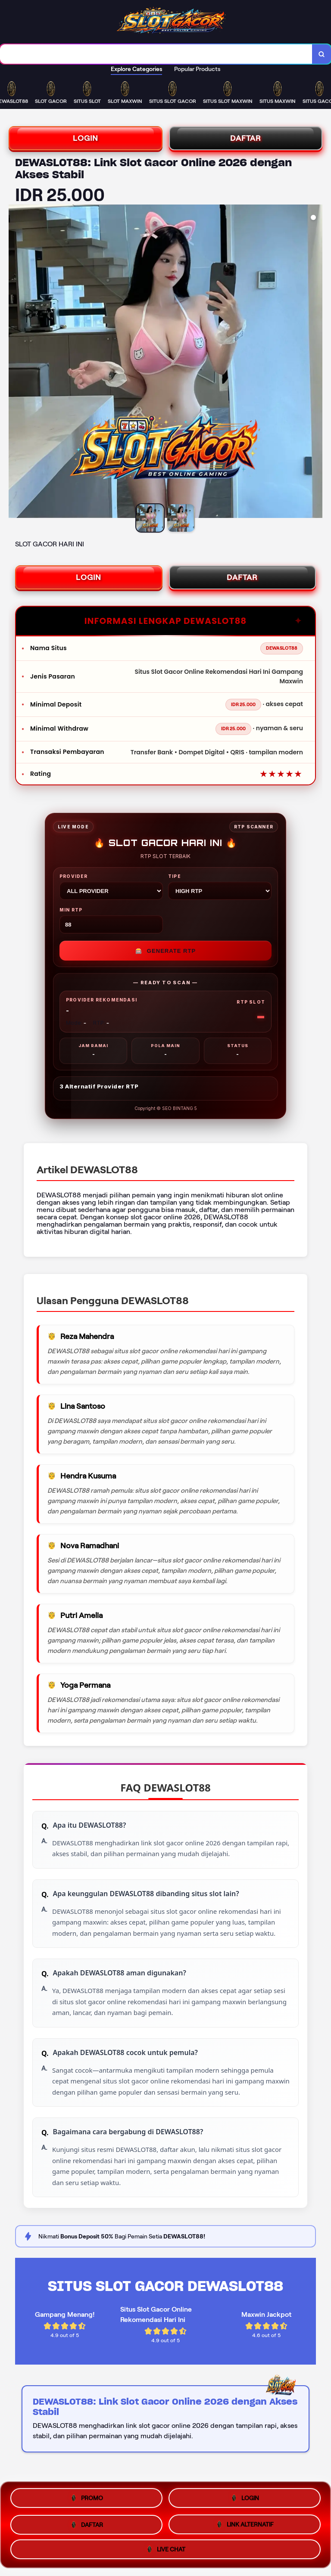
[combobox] (156, 54)
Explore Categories (136, 68)
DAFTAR (245, 138)
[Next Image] (315, 362)
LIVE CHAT (165, 2547)
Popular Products (197, 68)
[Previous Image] (15, 362)
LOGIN (85, 138)
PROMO (86, 2499)
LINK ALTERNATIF (244, 2522)
